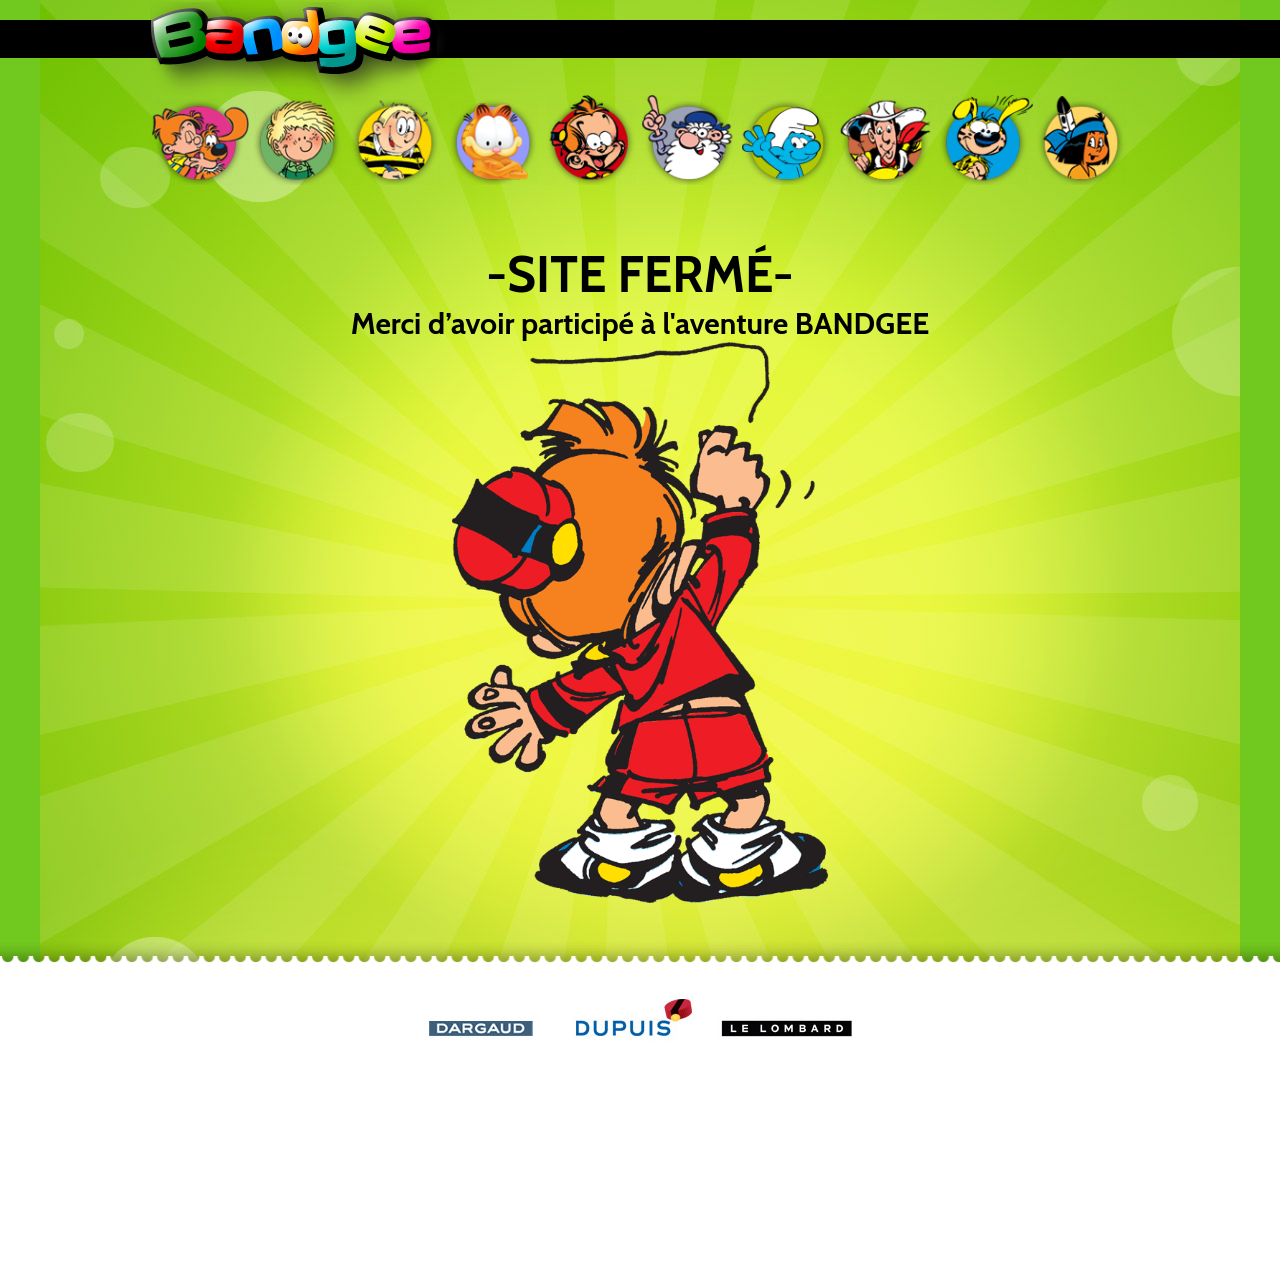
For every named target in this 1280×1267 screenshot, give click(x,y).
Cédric (298, 140)
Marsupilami (984, 140)
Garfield (494, 140)
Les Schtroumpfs (788, 140)
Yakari (1082, 140)
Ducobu (396, 140)
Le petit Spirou (592, 140)
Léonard (690, 140)
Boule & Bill (200, 140)
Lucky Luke (886, 140)
